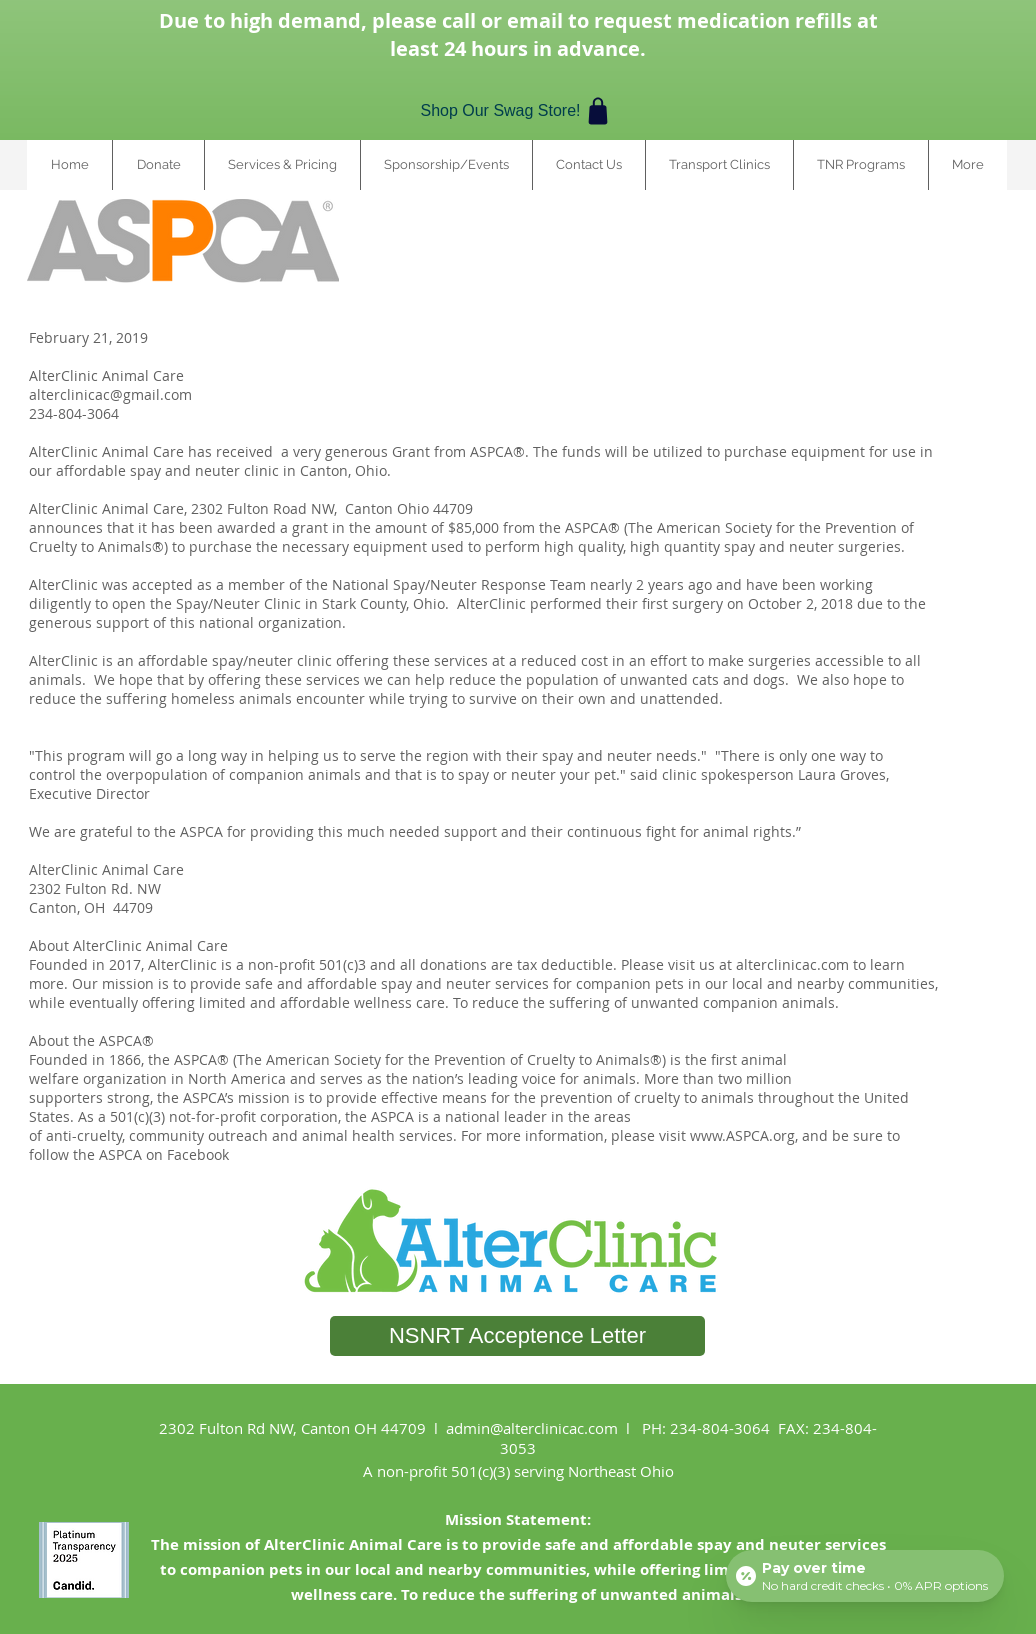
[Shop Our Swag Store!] (517, 110)
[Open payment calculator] (865, 1576)
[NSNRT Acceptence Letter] (517, 1336)
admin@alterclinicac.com (532, 1428)
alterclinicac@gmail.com (110, 394)
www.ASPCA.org (742, 1135)
